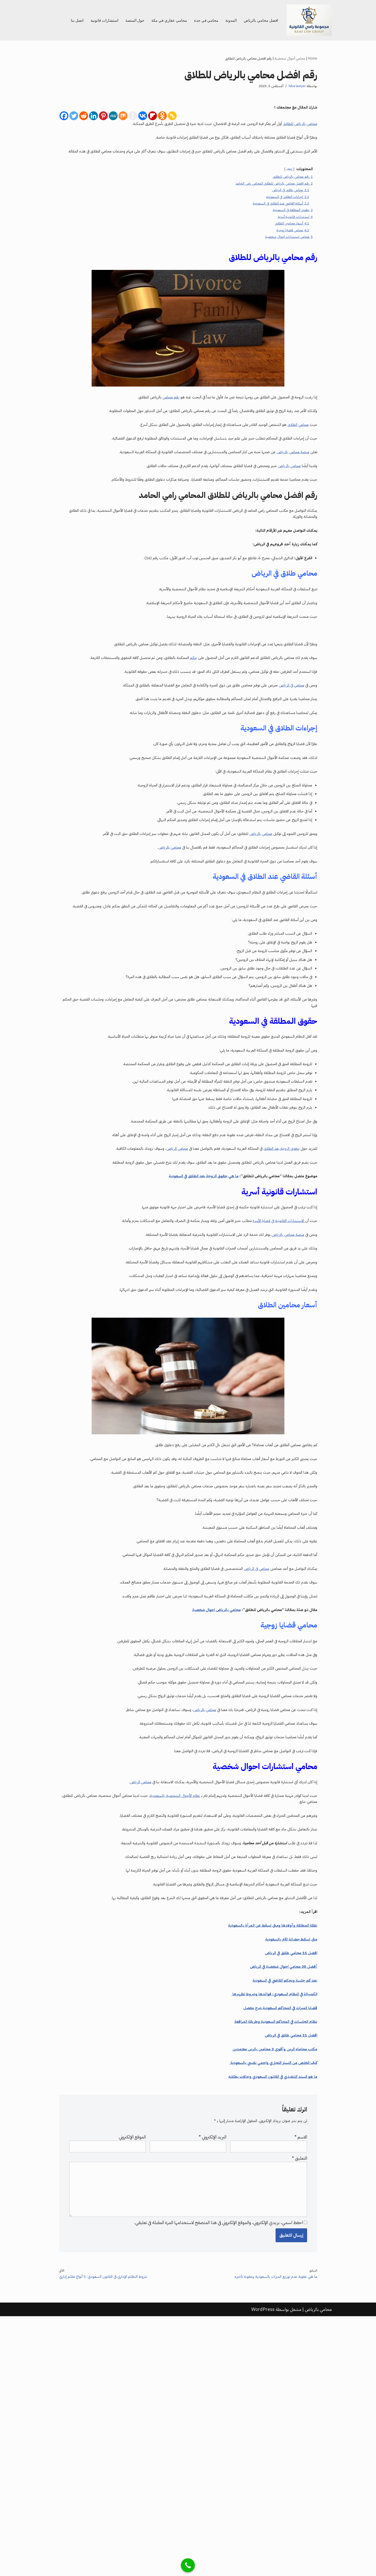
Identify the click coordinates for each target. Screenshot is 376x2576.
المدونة (223, 16)
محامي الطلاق (295, 462)
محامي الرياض (156, 1292)
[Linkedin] (93, 120)
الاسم (300, 2376)
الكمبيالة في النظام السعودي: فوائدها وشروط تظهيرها (267, 2220)
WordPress (263, 2568)
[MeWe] (113, 120)
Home (312, 59)
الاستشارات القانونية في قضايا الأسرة (272, 1371)
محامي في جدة (195, 16)
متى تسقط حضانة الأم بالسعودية (286, 2159)
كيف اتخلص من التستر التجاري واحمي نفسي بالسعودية (265, 2297)
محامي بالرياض (284, 508)
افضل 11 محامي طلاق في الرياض (286, 2175)
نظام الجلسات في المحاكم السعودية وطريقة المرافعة (268, 2251)
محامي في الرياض (287, 757)
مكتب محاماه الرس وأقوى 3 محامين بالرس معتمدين (268, 2282)
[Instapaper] (132, 120)
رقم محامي (148, 432)
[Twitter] (73, 120)
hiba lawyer (294, 88)
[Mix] (123, 120)
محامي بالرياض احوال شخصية (202, 1796)
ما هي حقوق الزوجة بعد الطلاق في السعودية (186, 1323)
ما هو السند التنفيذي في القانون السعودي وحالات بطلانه (265, 2312)
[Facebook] (64, 120)
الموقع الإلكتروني (132, 2376)
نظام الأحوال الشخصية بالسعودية (153, 1999)
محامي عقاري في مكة (153, 16)
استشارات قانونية (79, 16)
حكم (175, 719)
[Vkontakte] (142, 120)
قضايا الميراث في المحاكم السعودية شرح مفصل (273, 2236)
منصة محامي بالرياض (289, 493)
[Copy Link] (172, 120)
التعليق (299, 2400)
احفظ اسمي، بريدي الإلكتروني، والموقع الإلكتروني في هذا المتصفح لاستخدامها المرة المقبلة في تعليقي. (218, 2478)
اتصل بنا (270, 24)
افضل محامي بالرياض (257, 16)
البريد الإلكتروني (212, 2376)
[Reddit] (83, 120)
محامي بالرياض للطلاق (297, 128)
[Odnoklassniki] (162, 120)
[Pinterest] (103, 120)
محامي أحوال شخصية (290, 59)
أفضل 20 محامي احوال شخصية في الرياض (277, 2190)
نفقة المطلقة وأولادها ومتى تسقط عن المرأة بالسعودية (265, 2144)
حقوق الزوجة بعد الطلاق (276, 1292)
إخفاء (285, 187)
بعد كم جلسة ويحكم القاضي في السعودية (279, 2205)
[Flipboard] (152, 120)
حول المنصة (113, 16)
